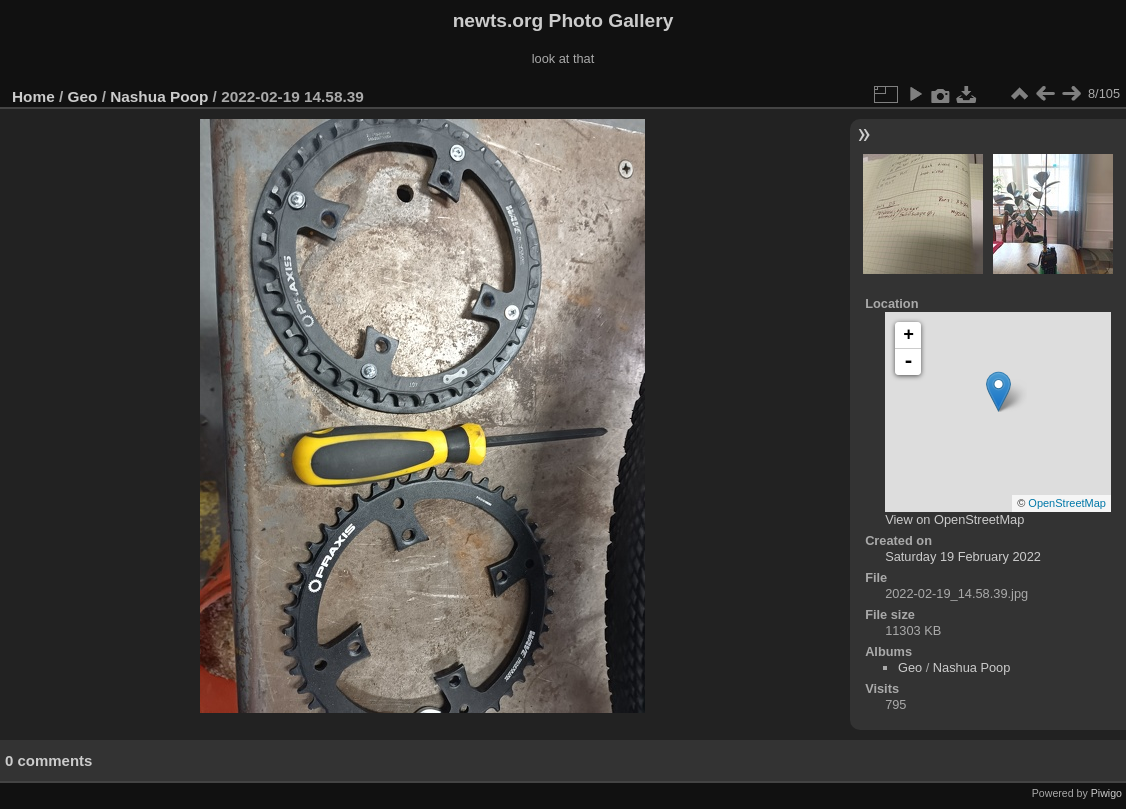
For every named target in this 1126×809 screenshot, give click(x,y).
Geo (83, 96)
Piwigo (1106, 793)
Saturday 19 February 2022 (963, 556)
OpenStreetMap (1067, 503)
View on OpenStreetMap (954, 519)
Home (33, 96)
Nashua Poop (159, 96)
